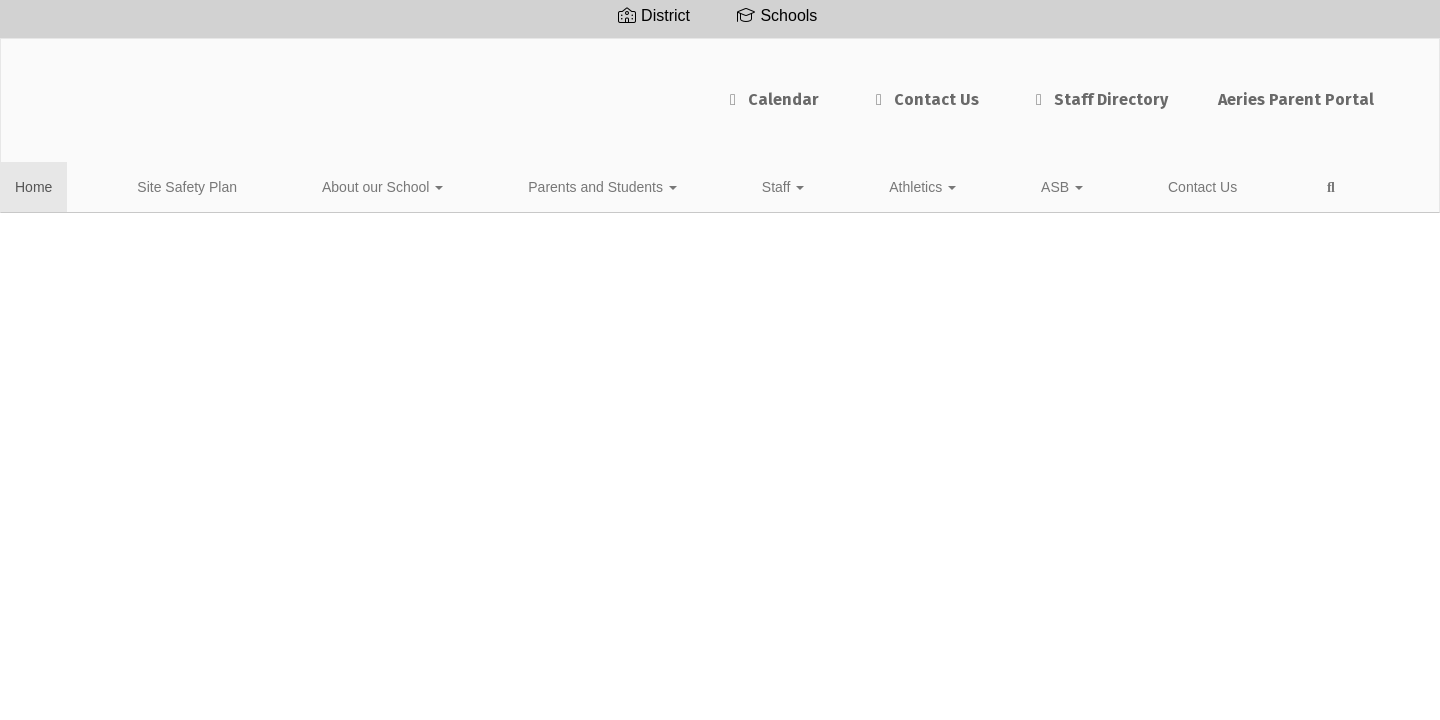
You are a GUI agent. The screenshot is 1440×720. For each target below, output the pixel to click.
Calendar (583, 89)
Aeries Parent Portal (1108, 89)
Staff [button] (594, 184)
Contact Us (736, 89)
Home (64, 184)
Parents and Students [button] (468, 184)
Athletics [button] (678, 184)
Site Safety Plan (163, 184)
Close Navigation (1014, 192)
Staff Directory (910, 89)
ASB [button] (763, 184)
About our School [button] (303, 184)
